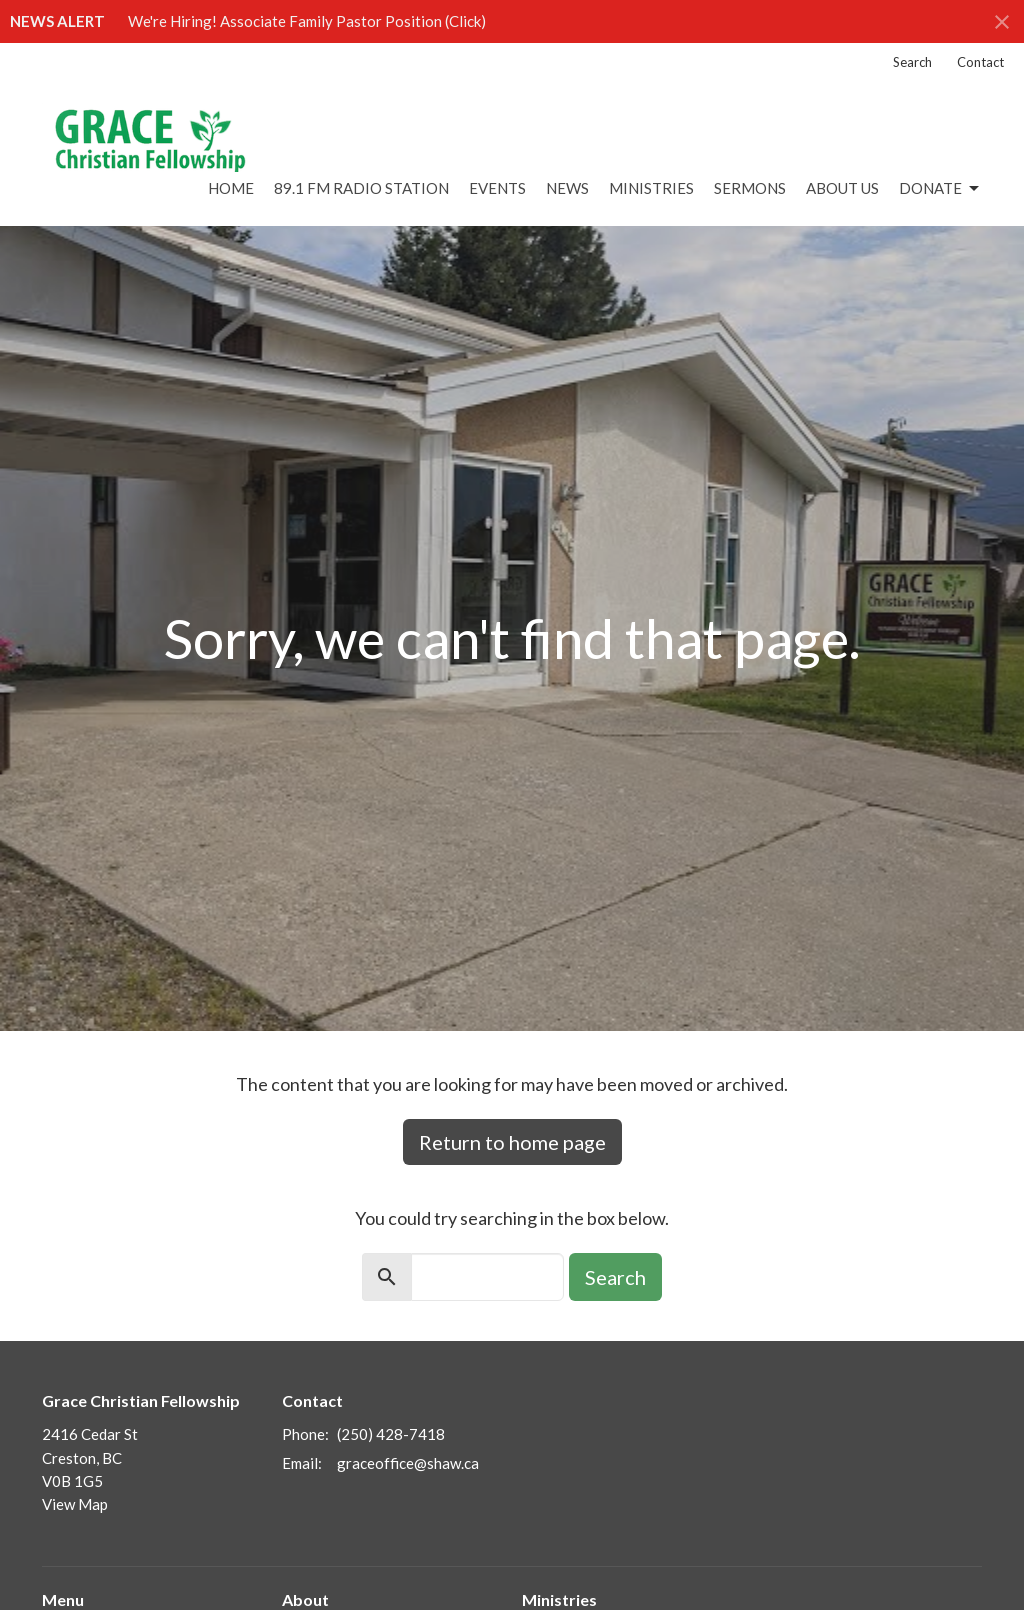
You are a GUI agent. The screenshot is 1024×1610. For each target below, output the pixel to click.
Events (497, 188)
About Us (842, 188)
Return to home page (512, 1142)
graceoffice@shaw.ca (408, 1463)
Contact (980, 62)
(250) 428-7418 (391, 1434)
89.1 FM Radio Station (361, 188)
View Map (75, 1504)
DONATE (940, 189)
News (567, 188)
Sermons (750, 188)
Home (231, 188)
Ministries (651, 188)
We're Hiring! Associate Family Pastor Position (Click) (307, 21)
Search (912, 62)
